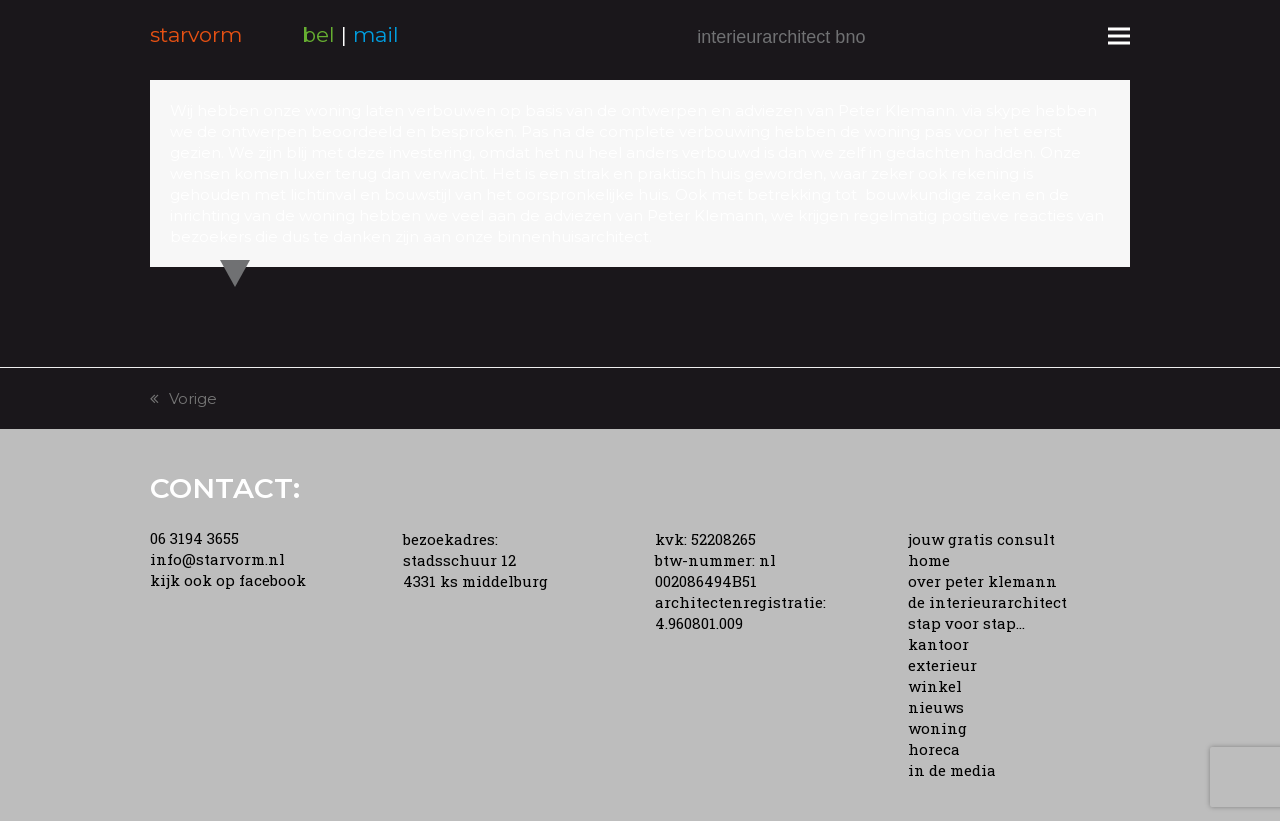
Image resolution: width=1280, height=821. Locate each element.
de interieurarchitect (987, 602)
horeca (934, 749)
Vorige (183, 399)
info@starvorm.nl (217, 559)
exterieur (942, 665)
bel (318, 34)
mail (376, 34)
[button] (1119, 35)
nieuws (936, 707)
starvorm (196, 34)
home (929, 560)
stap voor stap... (966, 623)
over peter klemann (982, 581)
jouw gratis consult (981, 539)
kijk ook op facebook (228, 580)
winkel (935, 686)
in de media (952, 770)
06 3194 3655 (194, 538)
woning (937, 728)
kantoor (938, 644)
